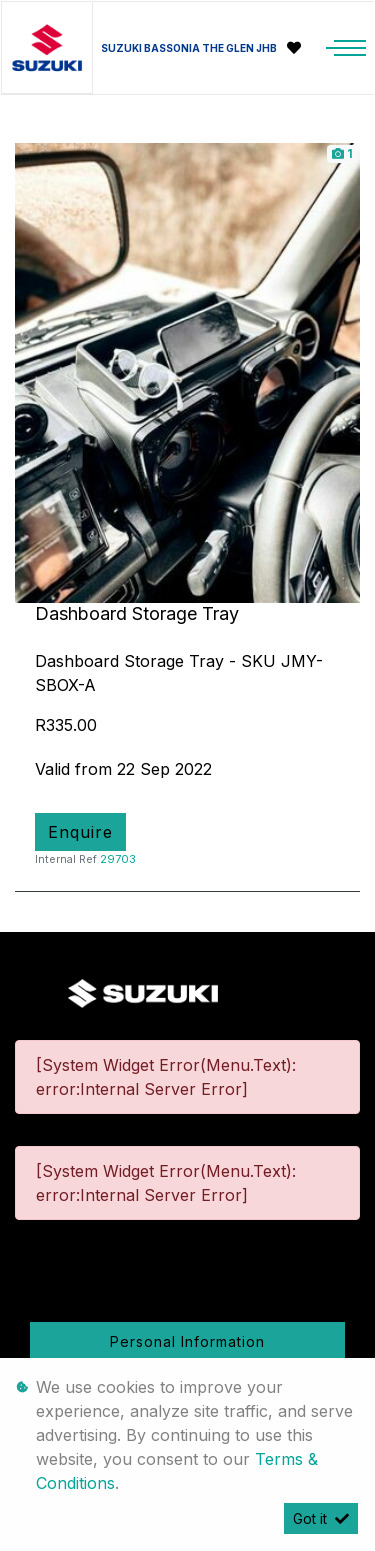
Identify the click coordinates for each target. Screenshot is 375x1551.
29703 (118, 859)
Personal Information (187, 1341)
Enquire (80, 832)
